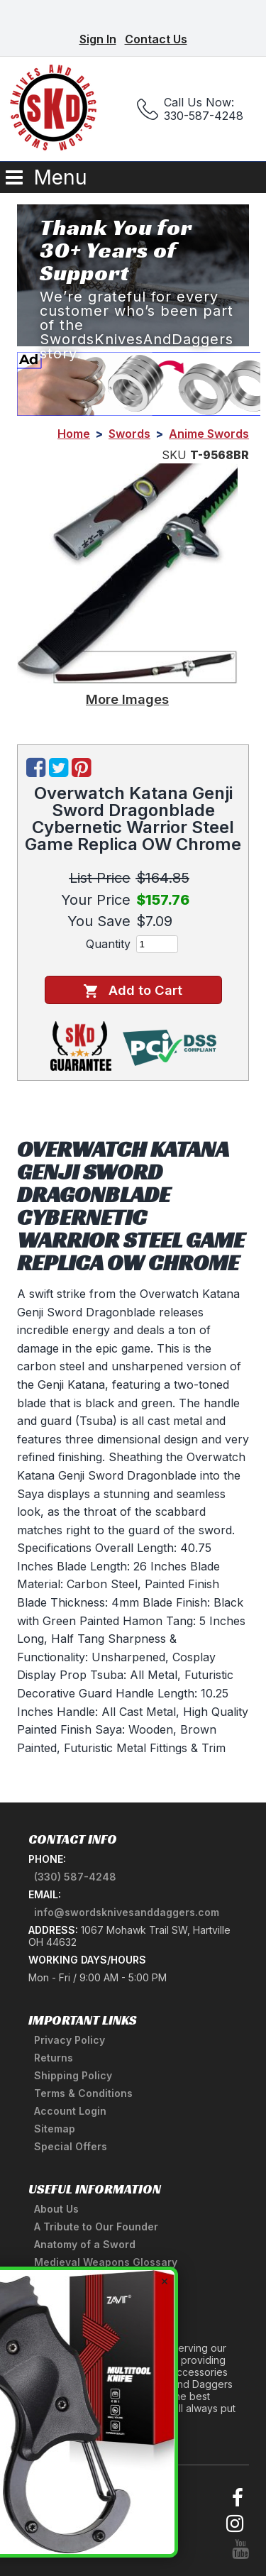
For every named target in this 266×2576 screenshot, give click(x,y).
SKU (174, 455)
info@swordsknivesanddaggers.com (126, 1912)
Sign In (97, 39)
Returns (53, 2058)
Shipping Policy (73, 2075)
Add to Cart (133, 990)
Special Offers (70, 2146)
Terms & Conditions (83, 2093)
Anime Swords (209, 433)
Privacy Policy (69, 2040)
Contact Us (156, 39)
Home (73, 433)
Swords (129, 433)
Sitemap (54, 2129)
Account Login (70, 2111)
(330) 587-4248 (75, 1877)
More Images (127, 699)
